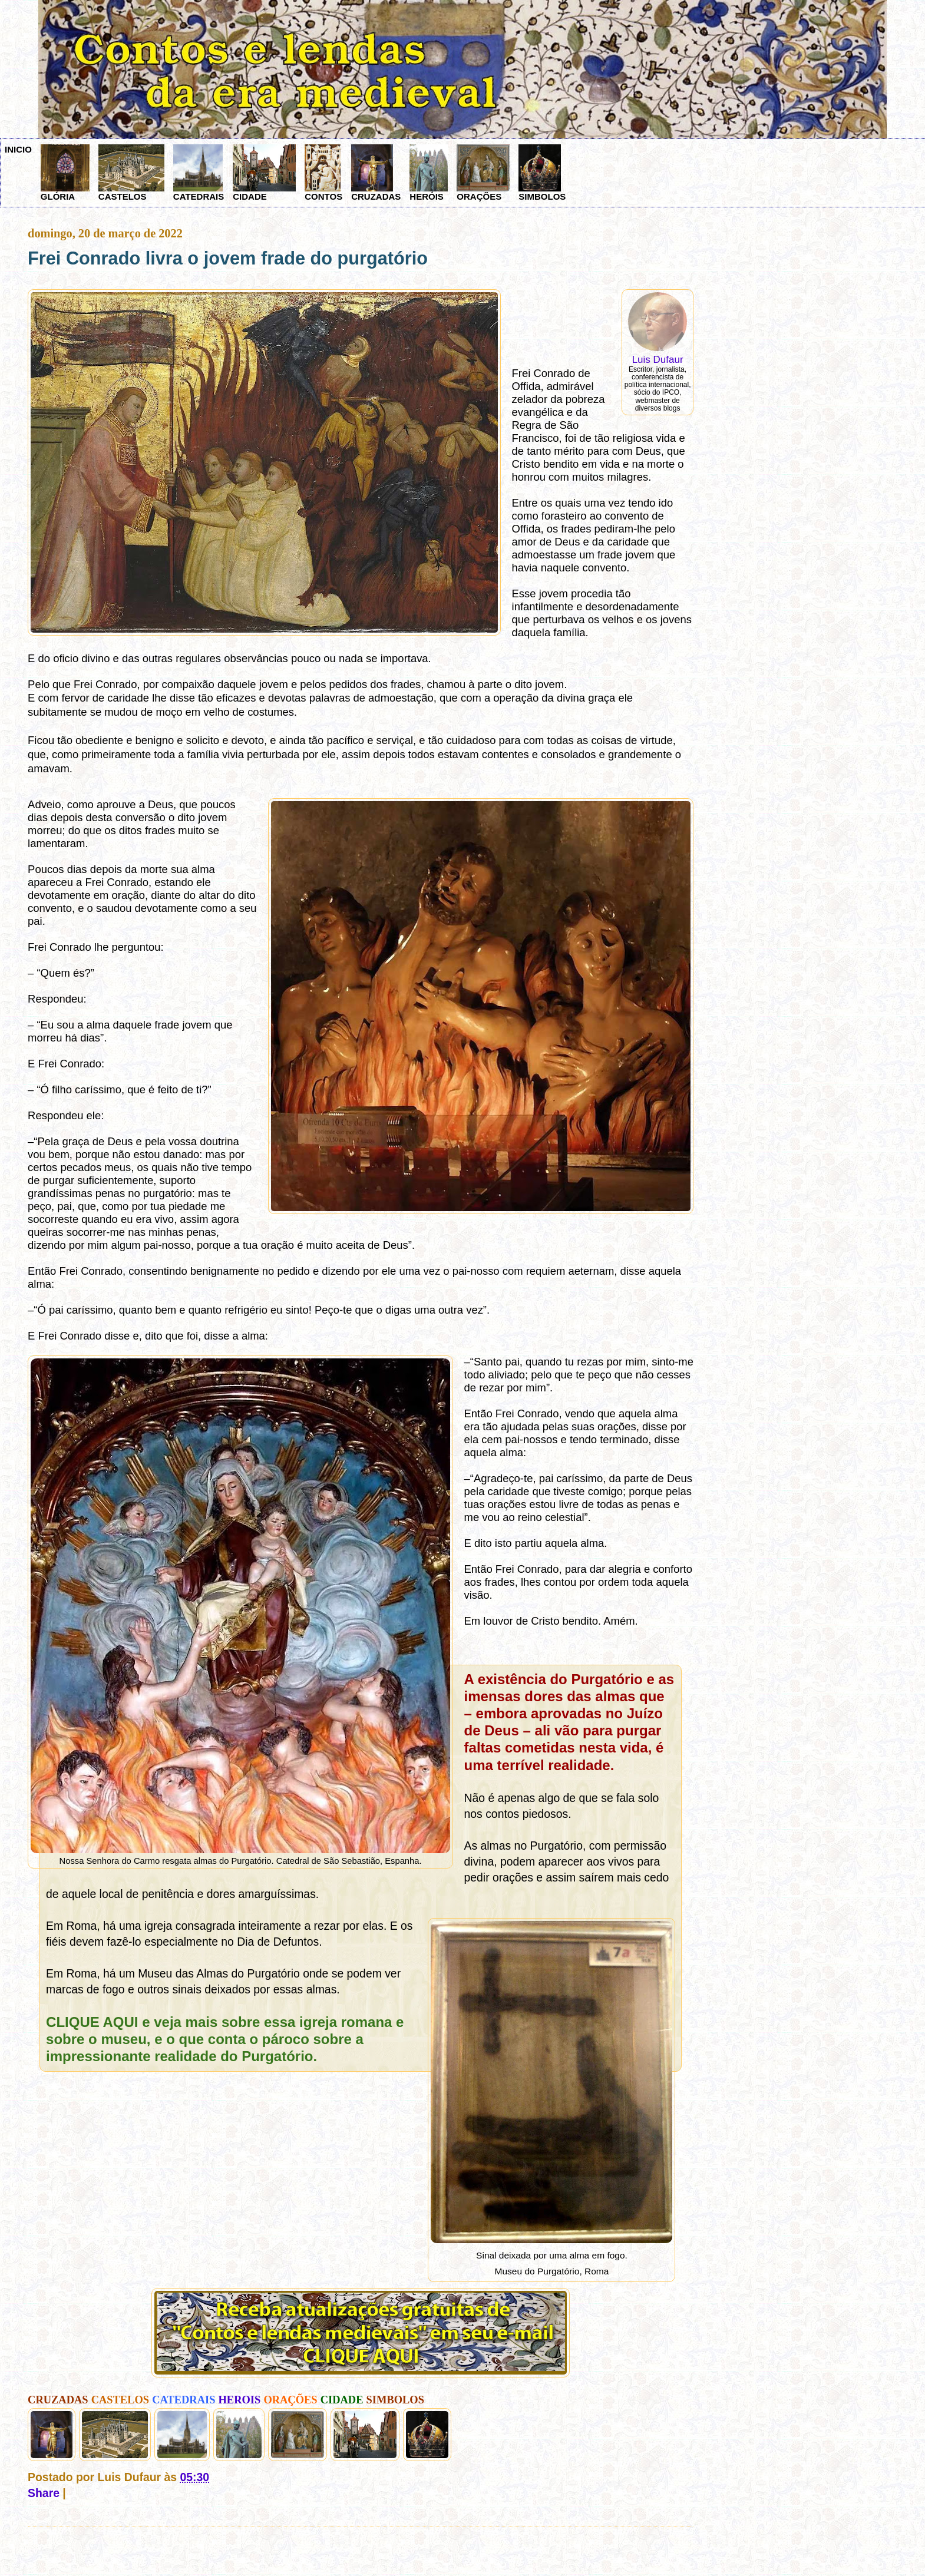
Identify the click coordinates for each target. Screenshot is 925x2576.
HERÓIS (428, 172)
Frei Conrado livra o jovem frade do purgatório (228, 258)
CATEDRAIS (198, 172)
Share (44, 2492)
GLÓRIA (65, 172)
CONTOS (323, 172)
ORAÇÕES (483, 172)
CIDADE (264, 172)
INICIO (18, 149)
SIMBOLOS (542, 172)
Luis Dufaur (657, 359)
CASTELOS (131, 172)
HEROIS (240, 2400)
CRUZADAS (376, 172)
